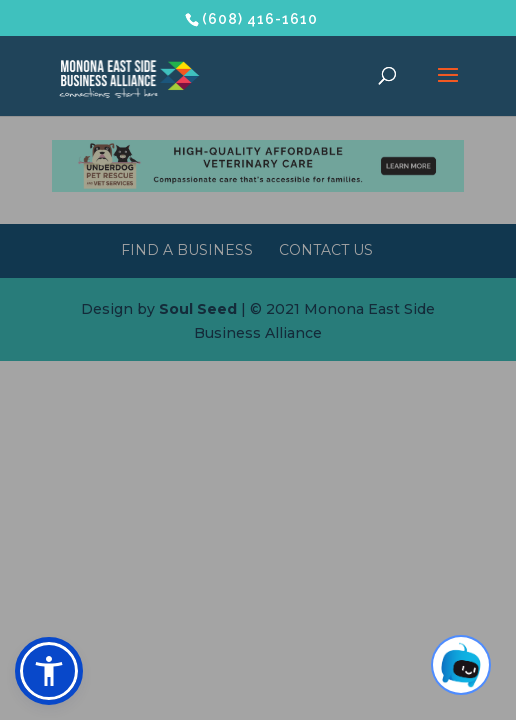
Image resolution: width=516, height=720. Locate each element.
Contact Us (326, 250)
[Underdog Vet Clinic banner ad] (258, 187)
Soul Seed (198, 309)
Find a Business (187, 250)
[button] (49, 671)
